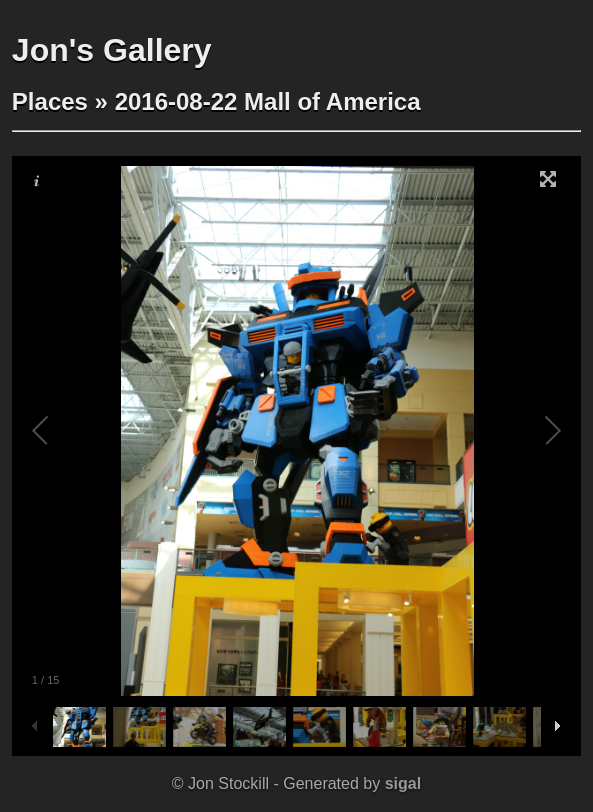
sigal (403, 783)
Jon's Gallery (112, 50)
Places (50, 101)
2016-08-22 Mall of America (268, 101)
